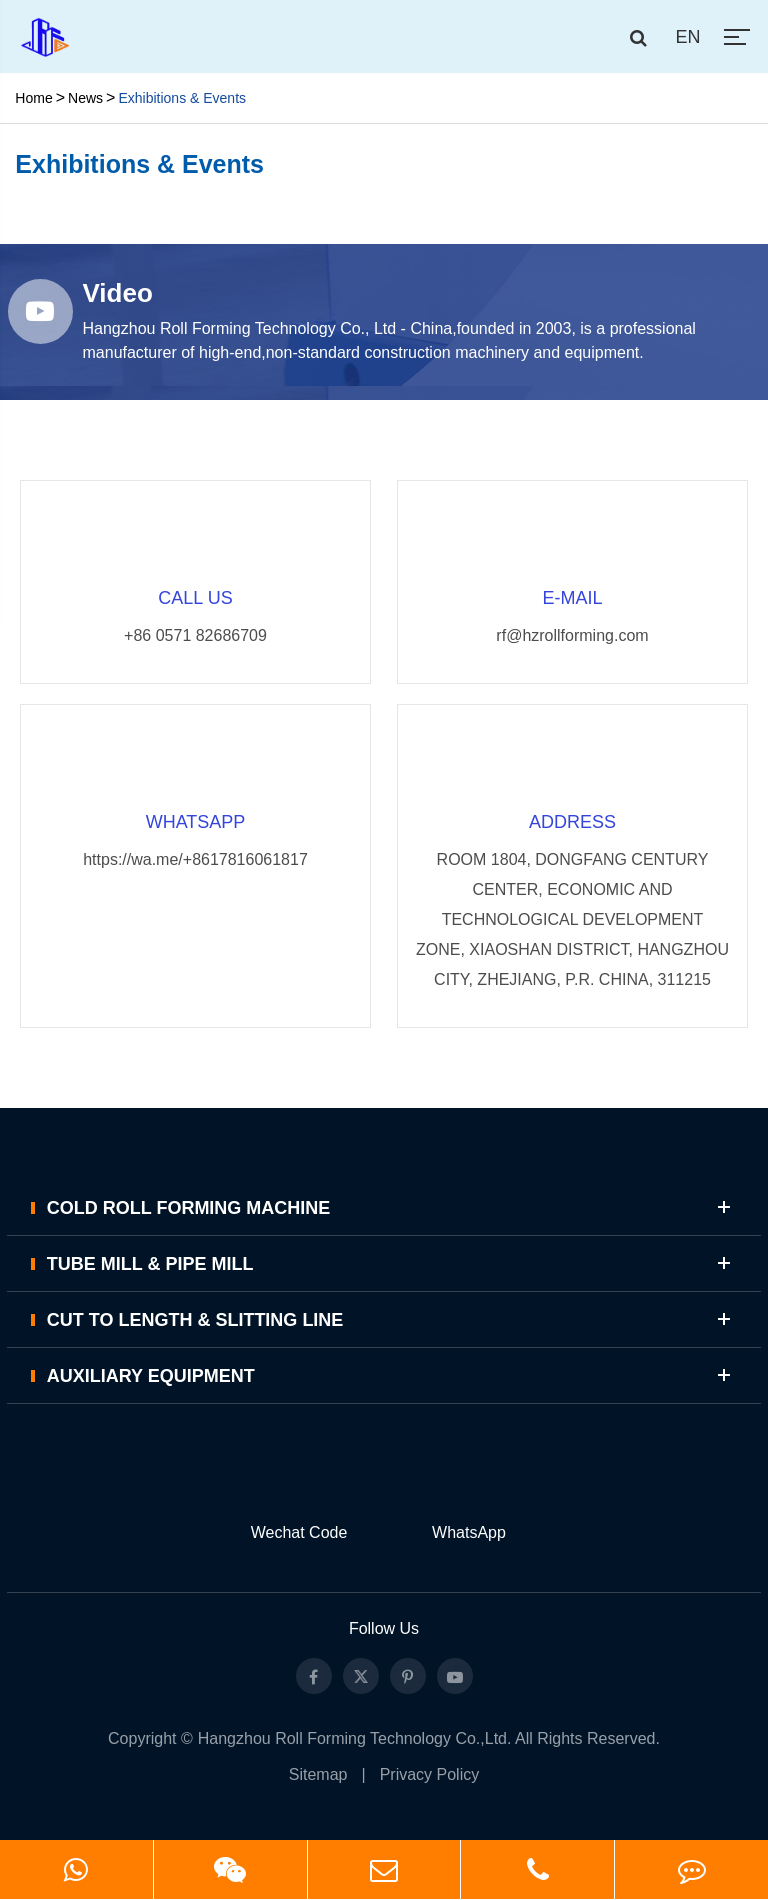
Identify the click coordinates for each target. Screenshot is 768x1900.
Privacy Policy (430, 1774)
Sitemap (318, 1774)
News (85, 98)
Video (118, 293)
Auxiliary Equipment (392, 1375)
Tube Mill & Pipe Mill (392, 1263)
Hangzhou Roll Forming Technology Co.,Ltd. (355, 1738)
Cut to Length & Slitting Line (392, 1319)
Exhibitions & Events (182, 98)
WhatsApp (469, 1532)
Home (33, 98)
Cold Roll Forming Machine (392, 1207)
